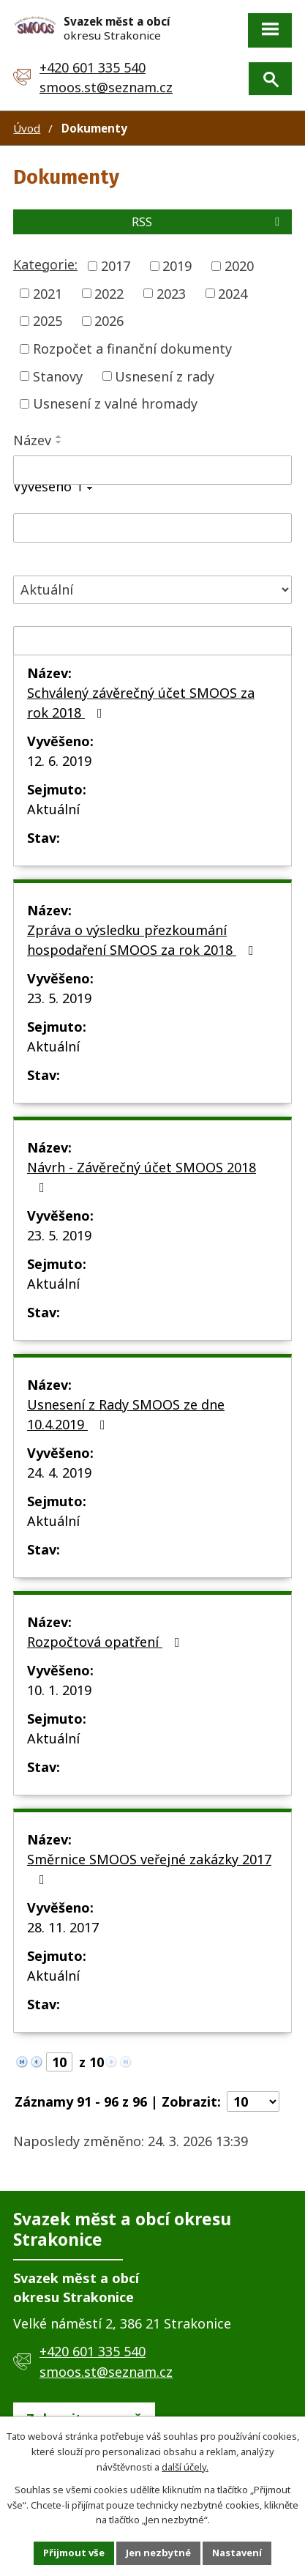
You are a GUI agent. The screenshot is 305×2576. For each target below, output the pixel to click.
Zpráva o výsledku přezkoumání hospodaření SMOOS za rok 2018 (143, 939)
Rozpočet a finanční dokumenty (132, 348)
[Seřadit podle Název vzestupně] (59, 436)
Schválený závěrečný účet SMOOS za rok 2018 (141, 702)
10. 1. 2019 (59, 1690)
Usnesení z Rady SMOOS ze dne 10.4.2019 (126, 1414)
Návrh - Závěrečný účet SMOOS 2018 (141, 1176)
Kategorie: (45, 264)
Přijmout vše (74, 2552)
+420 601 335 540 (92, 67)
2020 (239, 266)
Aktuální (53, 809)
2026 (109, 321)
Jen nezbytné (158, 2552)
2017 (115, 266)
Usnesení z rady (164, 375)
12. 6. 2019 (59, 761)
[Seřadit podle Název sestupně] (59, 442)
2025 (47, 321)
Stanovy (58, 375)
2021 (47, 293)
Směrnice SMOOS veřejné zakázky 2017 (149, 1868)
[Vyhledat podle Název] (152, 470)
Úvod (26, 128)
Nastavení (237, 2552)
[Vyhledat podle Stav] (152, 590)
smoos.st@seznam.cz (106, 87)
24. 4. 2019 (59, 1472)
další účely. (185, 2466)
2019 (177, 266)
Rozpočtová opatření (106, 1641)
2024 (232, 293)
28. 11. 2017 (63, 1927)
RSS (208, 222)
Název (32, 440)
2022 (109, 293)
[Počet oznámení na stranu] (253, 2101)
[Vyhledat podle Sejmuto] (152, 640)
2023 (171, 293)
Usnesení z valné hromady (115, 403)
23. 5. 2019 (59, 998)
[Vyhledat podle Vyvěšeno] (152, 528)
